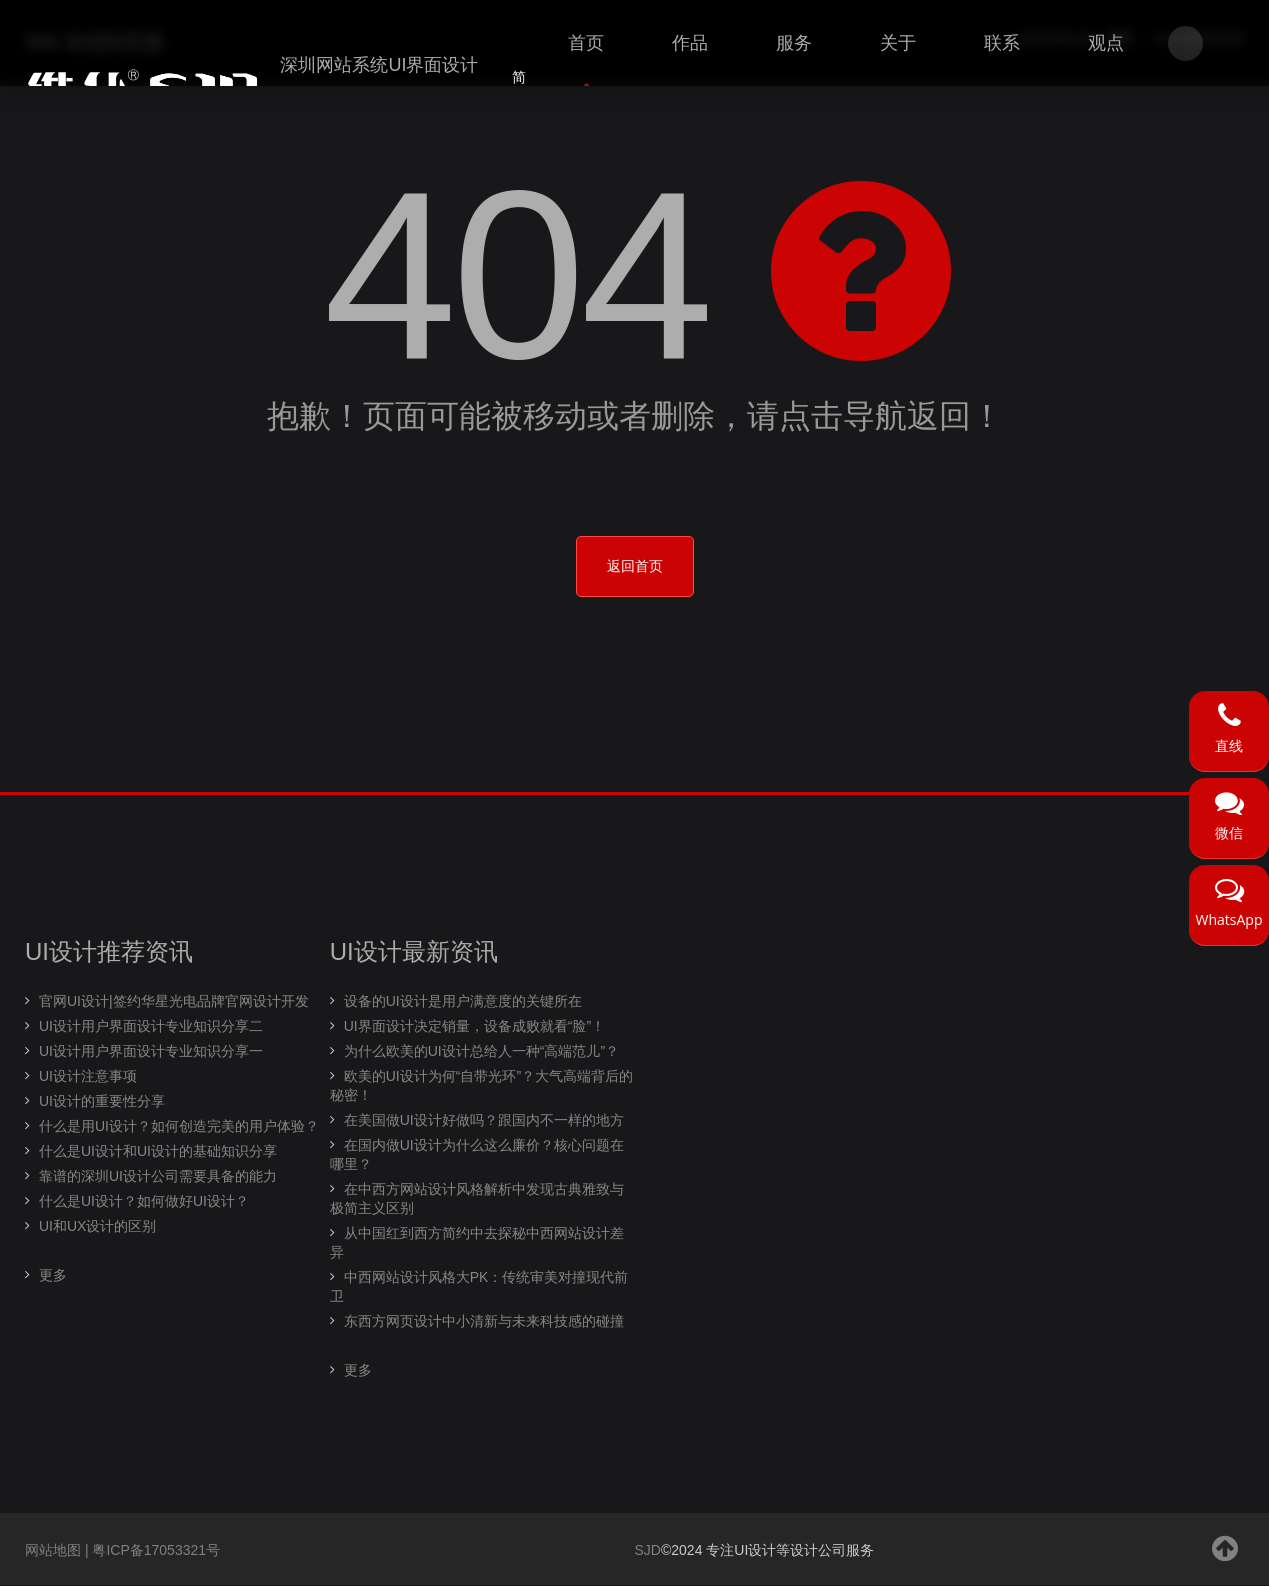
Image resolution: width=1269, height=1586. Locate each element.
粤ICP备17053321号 (156, 1551)
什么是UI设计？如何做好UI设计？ (144, 1202)
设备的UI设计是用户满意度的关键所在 (463, 1002)
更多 (53, 1276)
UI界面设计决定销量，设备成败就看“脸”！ (474, 1027)
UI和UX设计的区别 (97, 1227)
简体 (519, 89)
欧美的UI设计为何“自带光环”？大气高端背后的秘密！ (481, 1086)
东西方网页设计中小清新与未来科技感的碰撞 (484, 1322)
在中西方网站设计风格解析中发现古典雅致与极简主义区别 (477, 1199)
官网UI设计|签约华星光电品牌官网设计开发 (174, 1002)
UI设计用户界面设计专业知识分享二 (151, 1027)
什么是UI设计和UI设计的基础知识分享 (158, 1152)
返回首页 (635, 567)
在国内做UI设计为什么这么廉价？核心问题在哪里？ (477, 1155)
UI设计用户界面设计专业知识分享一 (151, 1052)
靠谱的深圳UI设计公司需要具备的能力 (158, 1177)
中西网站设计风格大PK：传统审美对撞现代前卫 (479, 1287)
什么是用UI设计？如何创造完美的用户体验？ (179, 1127)
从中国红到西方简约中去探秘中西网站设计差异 (477, 1243)
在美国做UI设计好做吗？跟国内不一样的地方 (484, 1121)
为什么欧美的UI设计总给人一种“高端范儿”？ (481, 1052)
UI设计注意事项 (88, 1077)
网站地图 (53, 1551)
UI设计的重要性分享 (102, 1102)
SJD (648, 1551)
